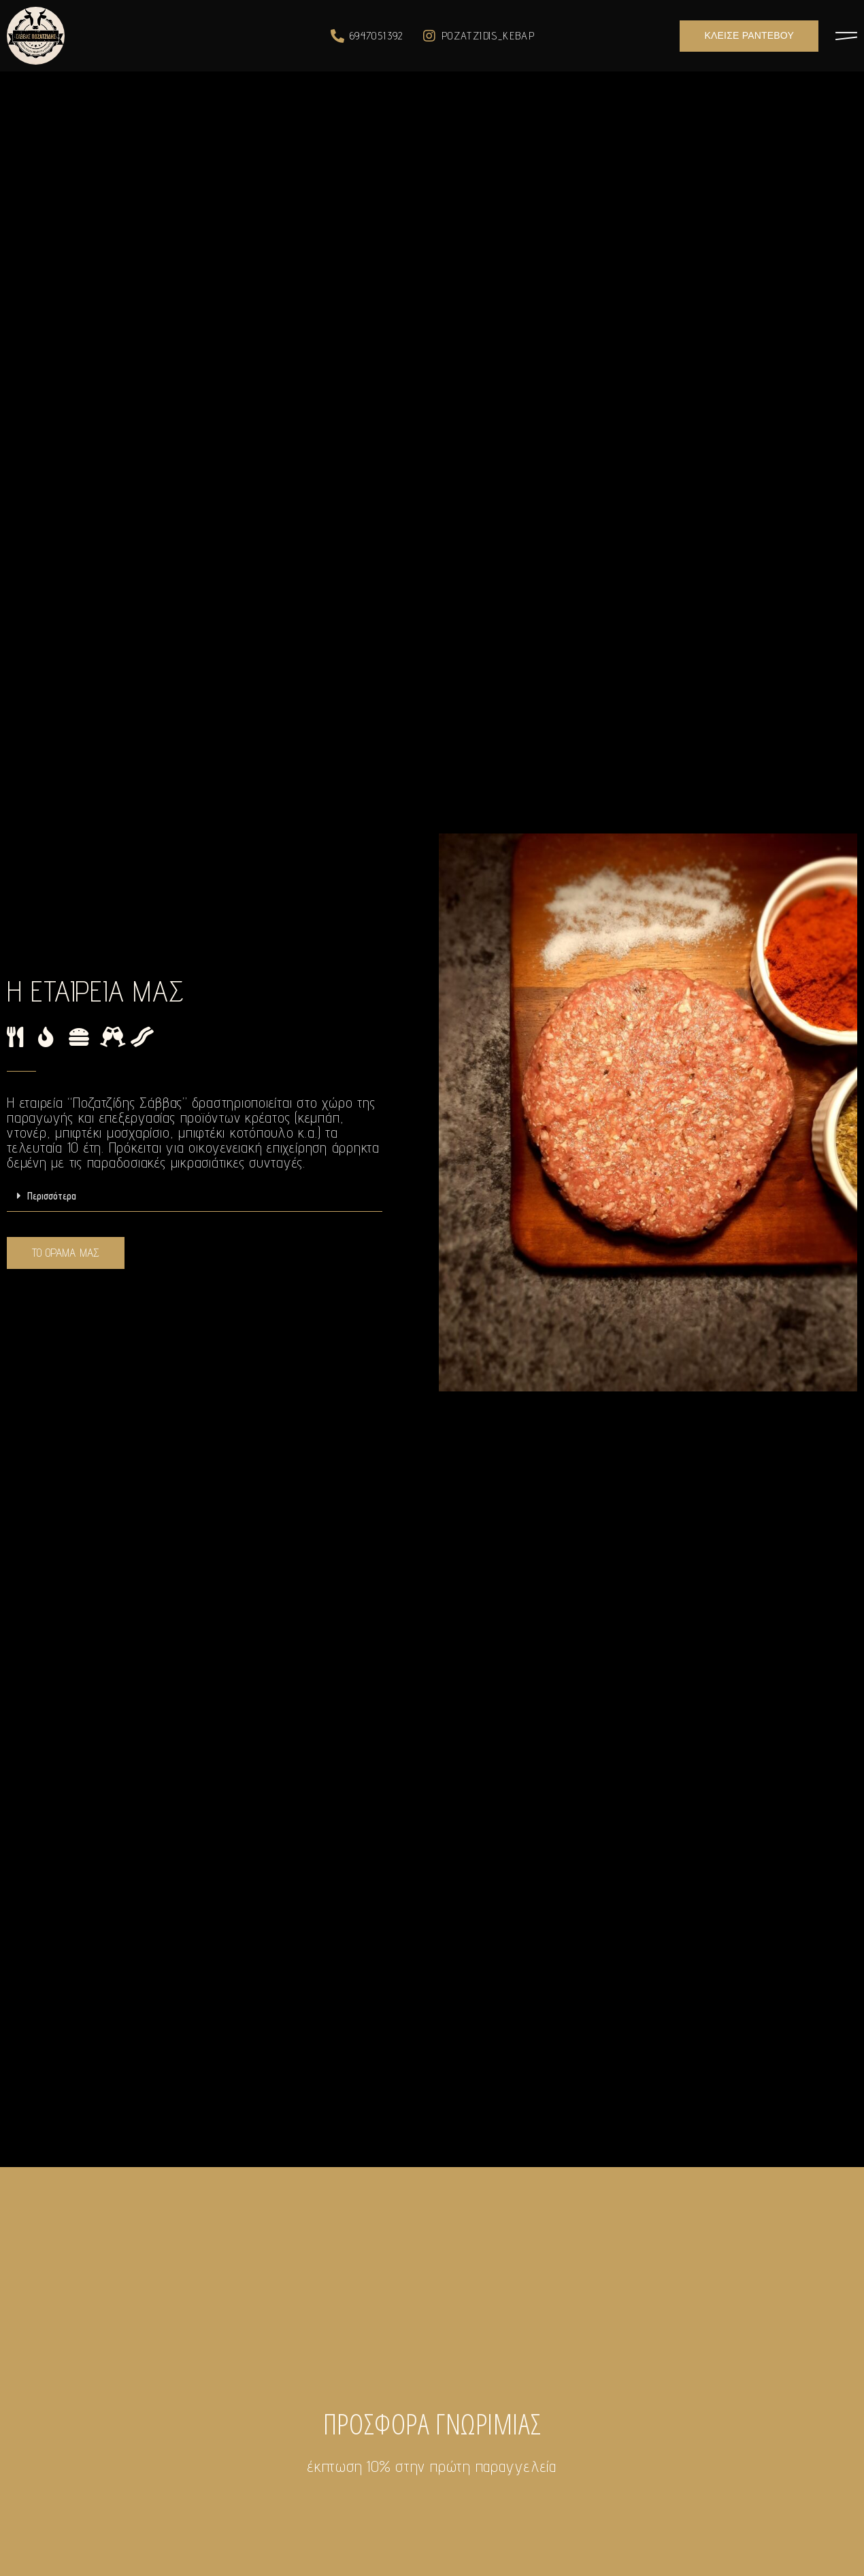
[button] (749, 36)
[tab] (194, 1196)
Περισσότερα (51, 1196)
